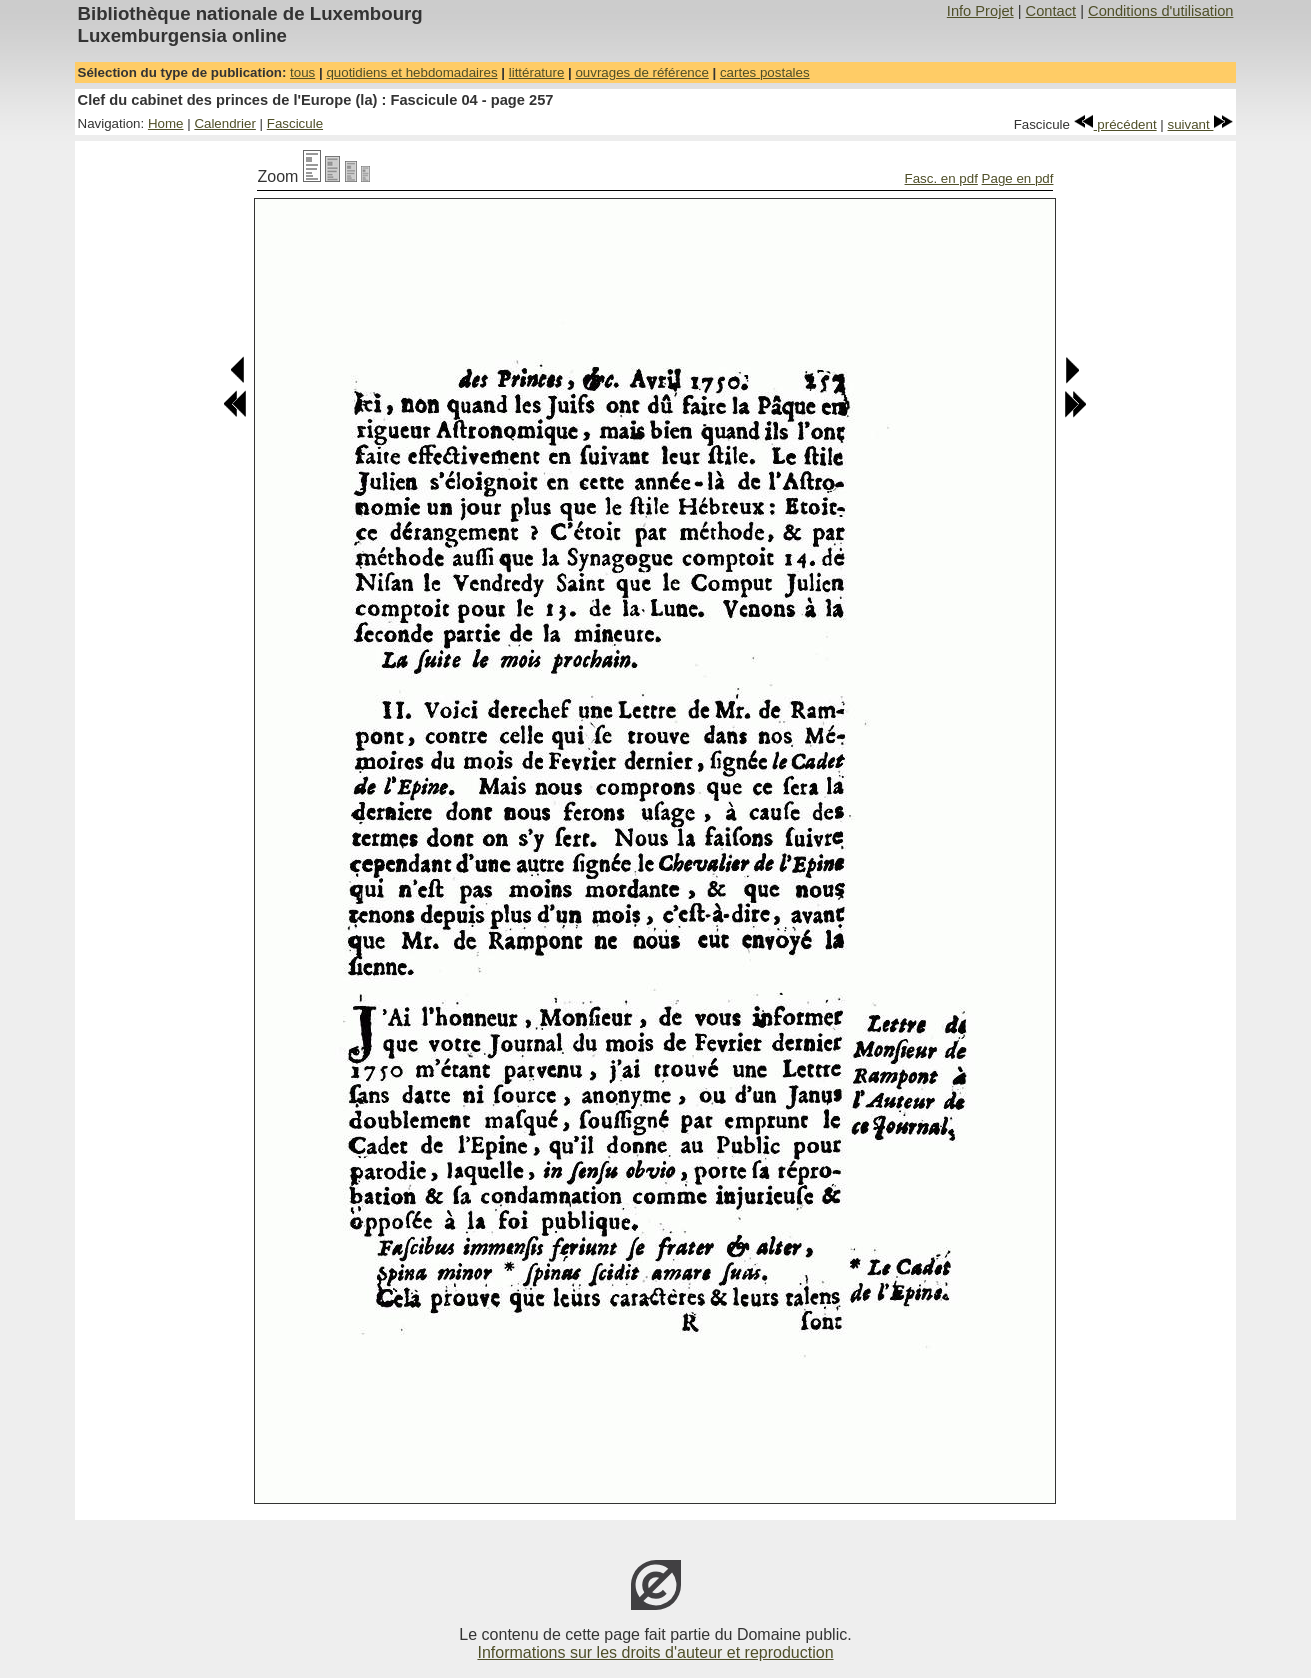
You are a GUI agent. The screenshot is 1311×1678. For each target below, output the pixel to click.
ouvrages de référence (641, 72)
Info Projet (980, 11)
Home (166, 123)
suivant (1201, 124)
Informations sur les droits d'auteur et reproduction (655, 1652)
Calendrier (225, 123)
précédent (1115, 124)
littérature (537, 72)
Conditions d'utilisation (1160, 11)
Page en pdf (1018, 178)
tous (302, 72)
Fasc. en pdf (941, 178)
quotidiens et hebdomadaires (411, 72)
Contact (1051, 11)
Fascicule (295, 123)
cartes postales (765, 72)
